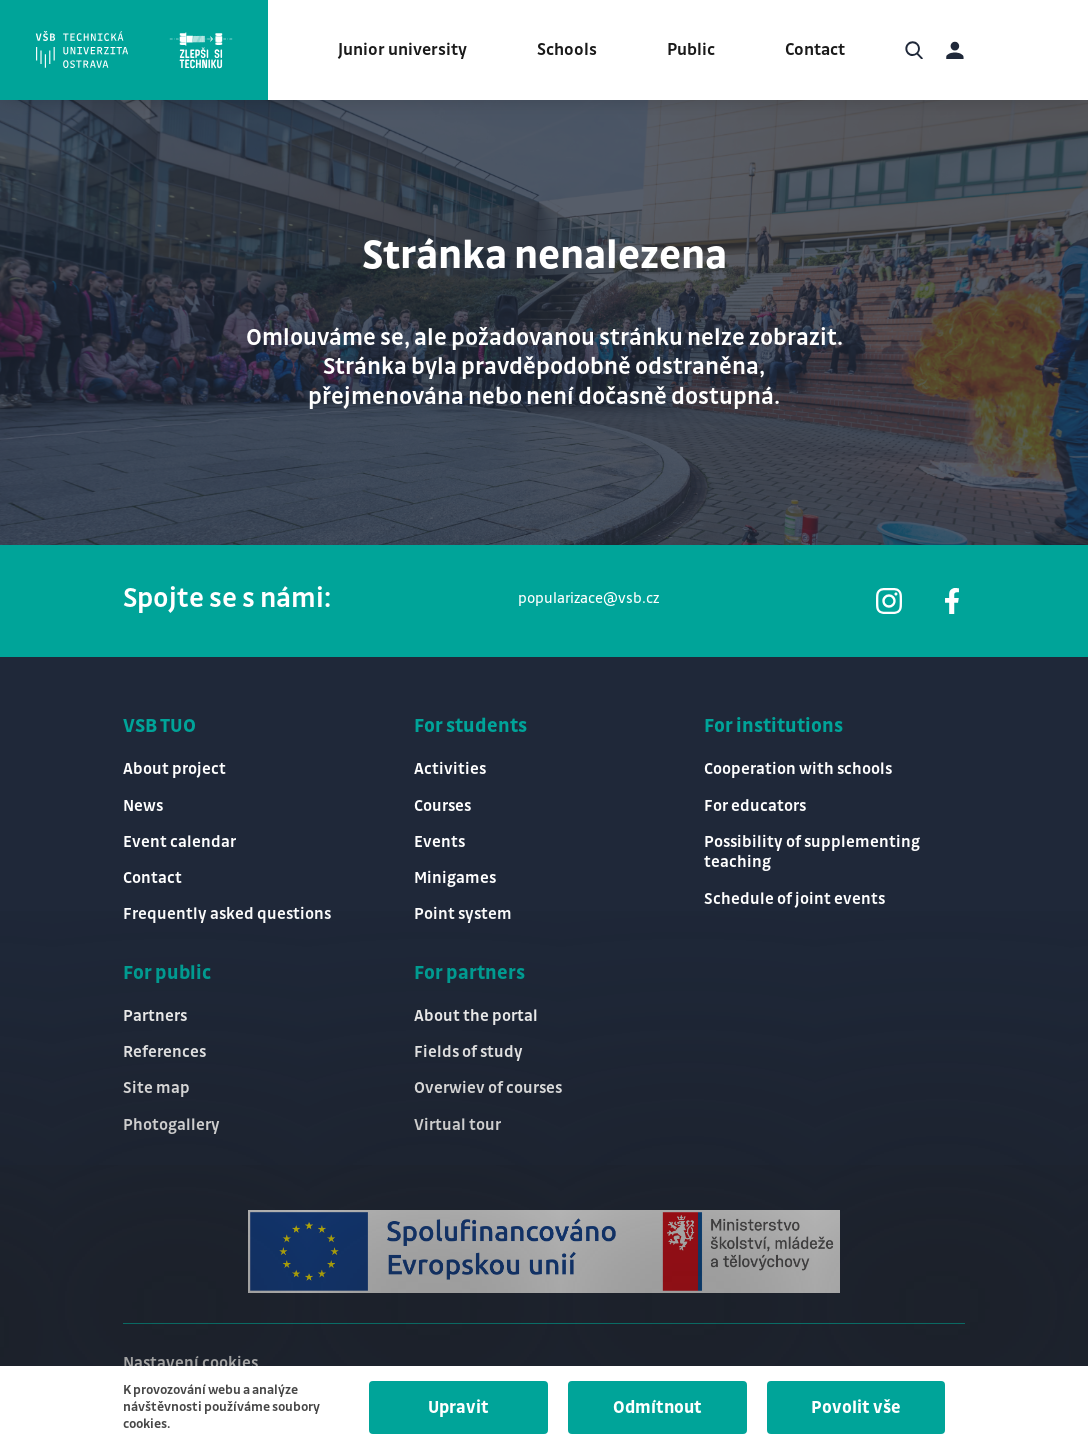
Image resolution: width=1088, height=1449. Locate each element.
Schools (567, 50)
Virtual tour (457, 1125)
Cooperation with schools (798, 769)
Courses (442, 806)
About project (174, 769)
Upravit (458, 1408)
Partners (155, 1016)
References (164, 1052)
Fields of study (468, 1052)
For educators (755, 806)
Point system (463, 914)
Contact (815, 50)
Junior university (402, 50)
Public (691, 50)
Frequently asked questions (227, 914)
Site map (156, 1088)
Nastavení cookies (190, 1363)
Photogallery (171, 1125)
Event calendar (179, 842)
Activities (450, 769)
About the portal (476, 1016)
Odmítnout (657, 1408)
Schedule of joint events (794, 899)
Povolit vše (856, 1408)
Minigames (455, 878)
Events (439, 842)
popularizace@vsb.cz (588, 599)
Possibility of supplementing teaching (812, 853)
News (143, 806)
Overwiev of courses (488, 1088)
